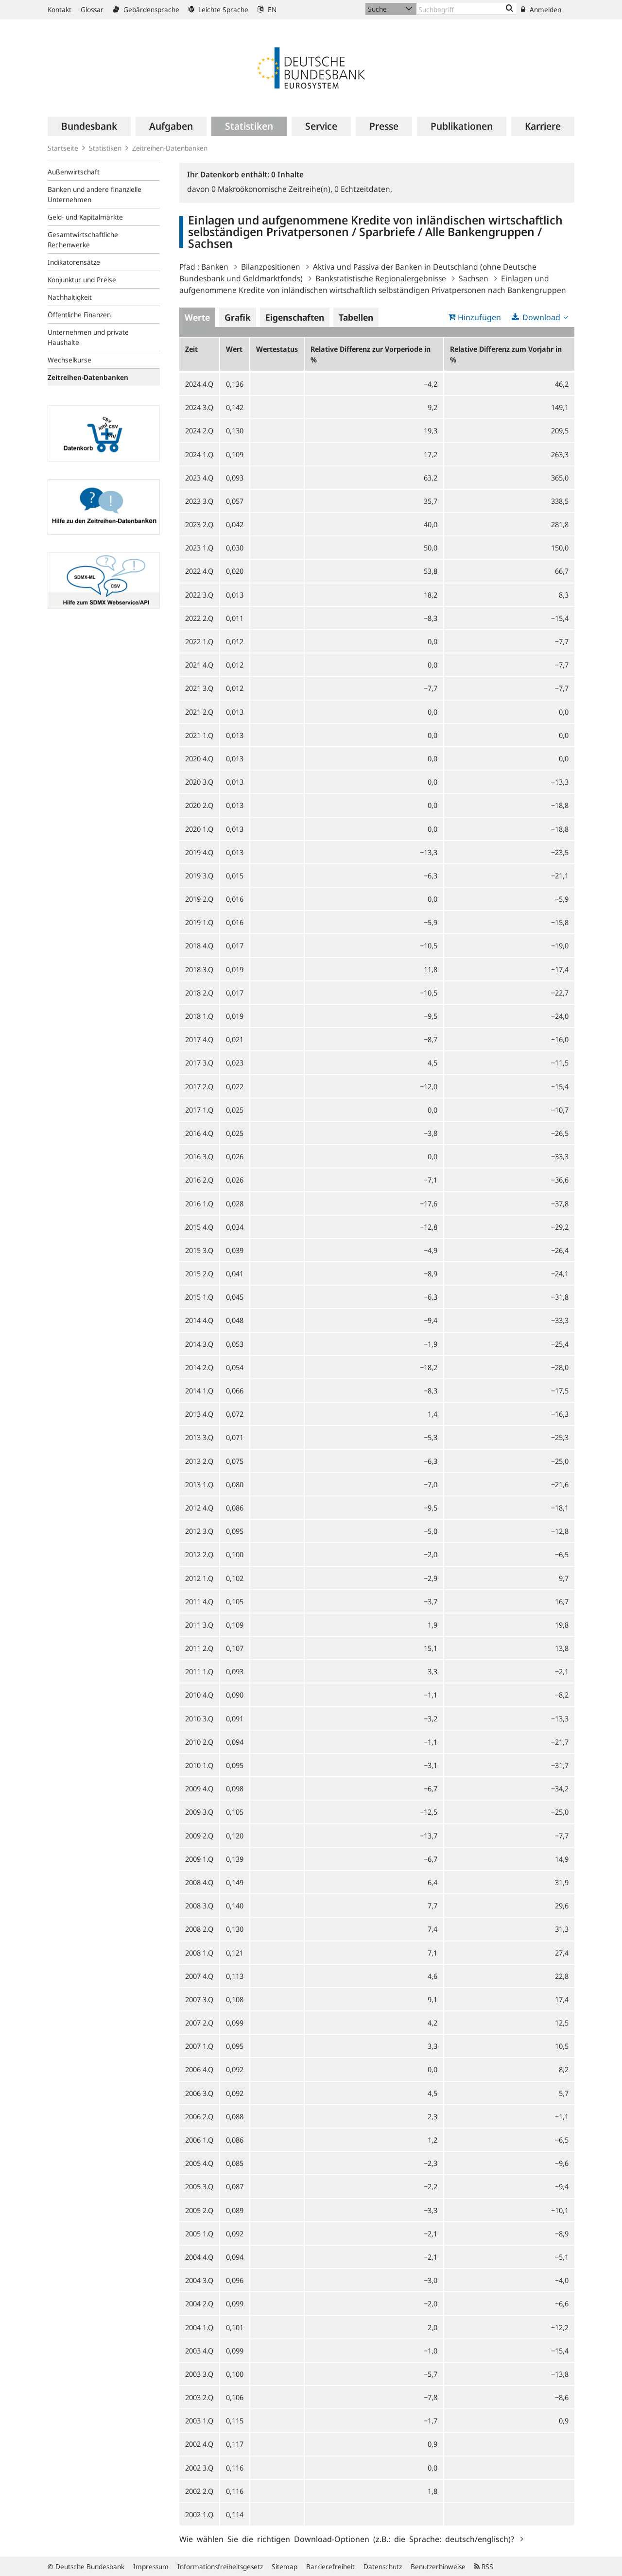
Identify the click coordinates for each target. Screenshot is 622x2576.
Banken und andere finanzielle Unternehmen (94, 194)
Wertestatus (277, 349)
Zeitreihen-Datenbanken (169, 148)
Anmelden (541, 9)
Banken (214, 266)
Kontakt (59, 9)
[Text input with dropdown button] (466, 9)
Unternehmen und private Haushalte (88, 337)
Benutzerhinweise (438, 2566)
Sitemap (284, 2566)
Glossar (92, 9)
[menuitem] (89, 126)
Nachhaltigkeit (70, 297)
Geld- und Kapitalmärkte (85, 217)
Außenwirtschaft (74, 171)
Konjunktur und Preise (82, 279)
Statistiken (105, 148)
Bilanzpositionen (270, 266)
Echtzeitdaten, (363, 189)
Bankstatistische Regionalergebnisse (380, 278)
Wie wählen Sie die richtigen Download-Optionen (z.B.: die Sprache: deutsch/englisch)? (348, 2538)
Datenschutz (382, 2566)
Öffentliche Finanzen (79, 314)
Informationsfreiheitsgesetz (220, 2566)
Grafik (238, 317)
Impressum (151, 2566)
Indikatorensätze (74, 262)
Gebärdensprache (146, 9)
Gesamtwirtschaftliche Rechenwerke (83, 239)
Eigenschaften (294, 317)
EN (267, 9)
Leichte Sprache (218, 9)
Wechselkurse (69, 359)
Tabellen (356, 317)
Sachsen (473, 278)
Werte (197, 317)
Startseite (63, 148)
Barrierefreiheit (330, 2566)
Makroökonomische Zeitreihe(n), (272, 189)
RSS (483, 2566)
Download (541, 317)
